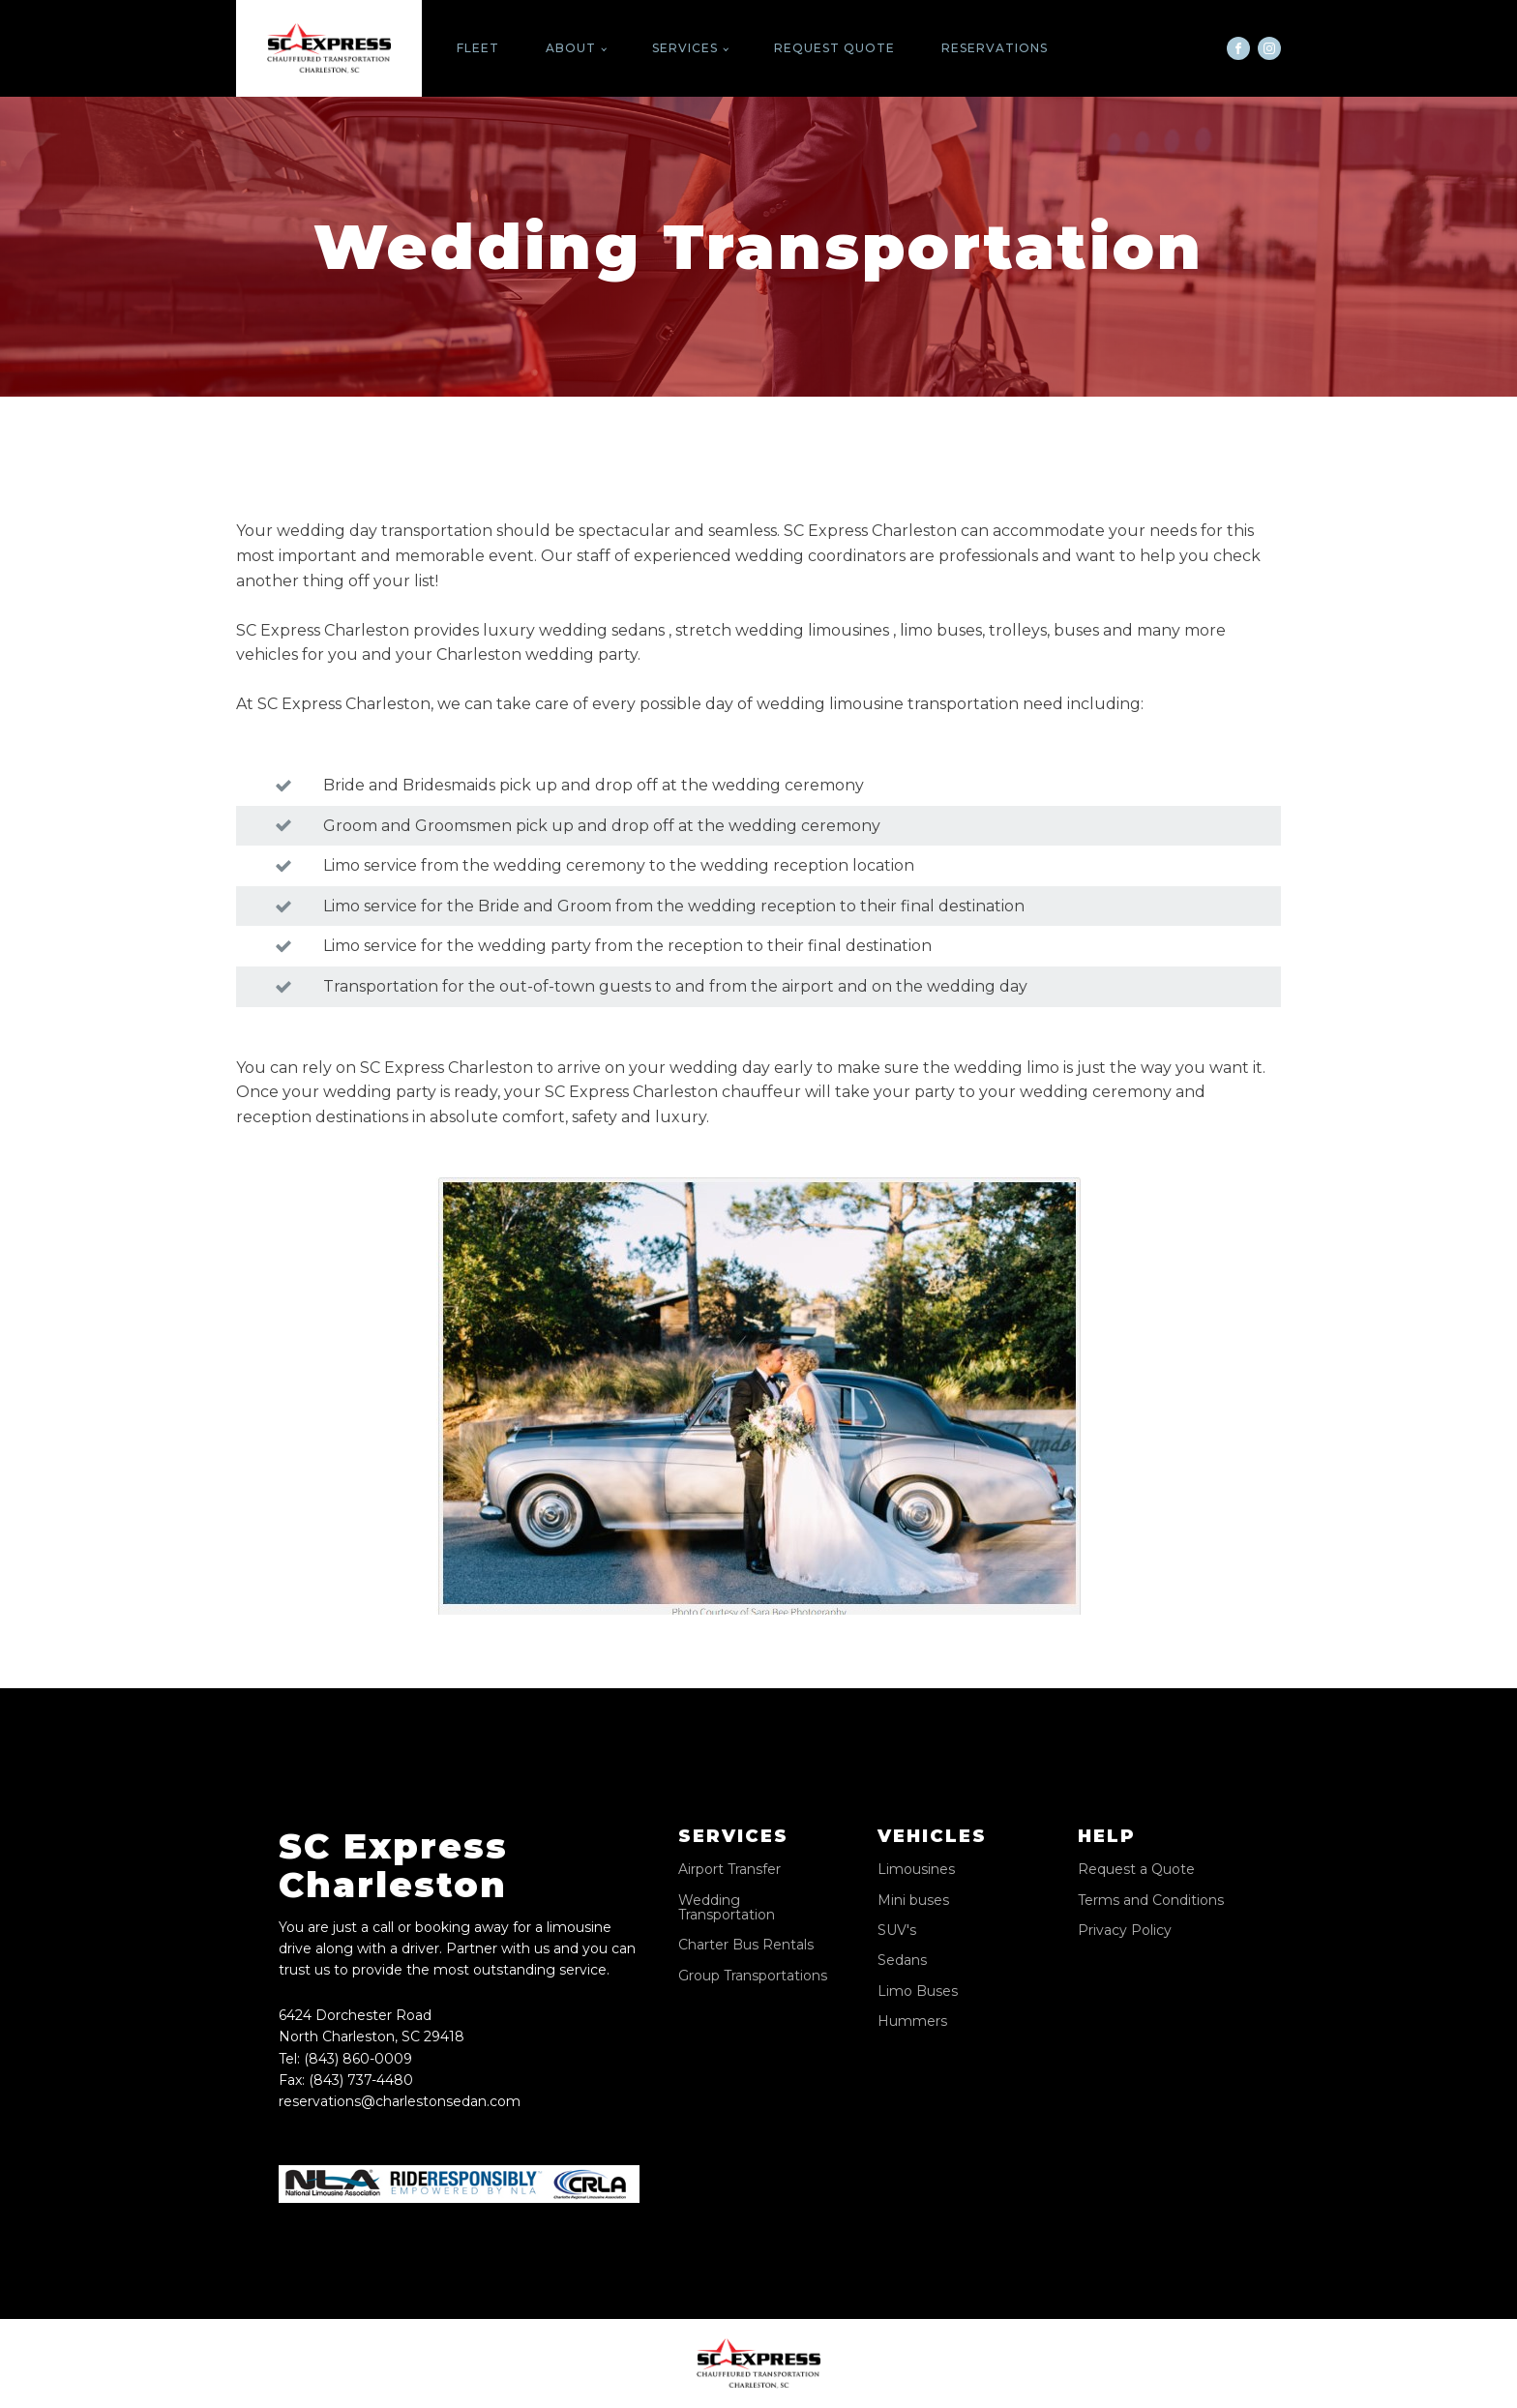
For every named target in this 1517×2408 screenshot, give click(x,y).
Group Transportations (752, 1976)
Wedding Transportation (726, 1908)
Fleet (478, 48)
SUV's (896, 1930)
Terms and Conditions (1151, 1900)
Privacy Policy (1125, 1930)
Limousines (916, 1869)
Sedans (902, 1960)
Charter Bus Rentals (746, 1945)
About (571, 48)
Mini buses (913, 1900)
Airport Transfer (729, 1869)
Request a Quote (1136, 1869)
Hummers (912, 2021)
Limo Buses (917, 1991)
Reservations (994, 48)
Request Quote (834, 48)
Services (685, 48)
